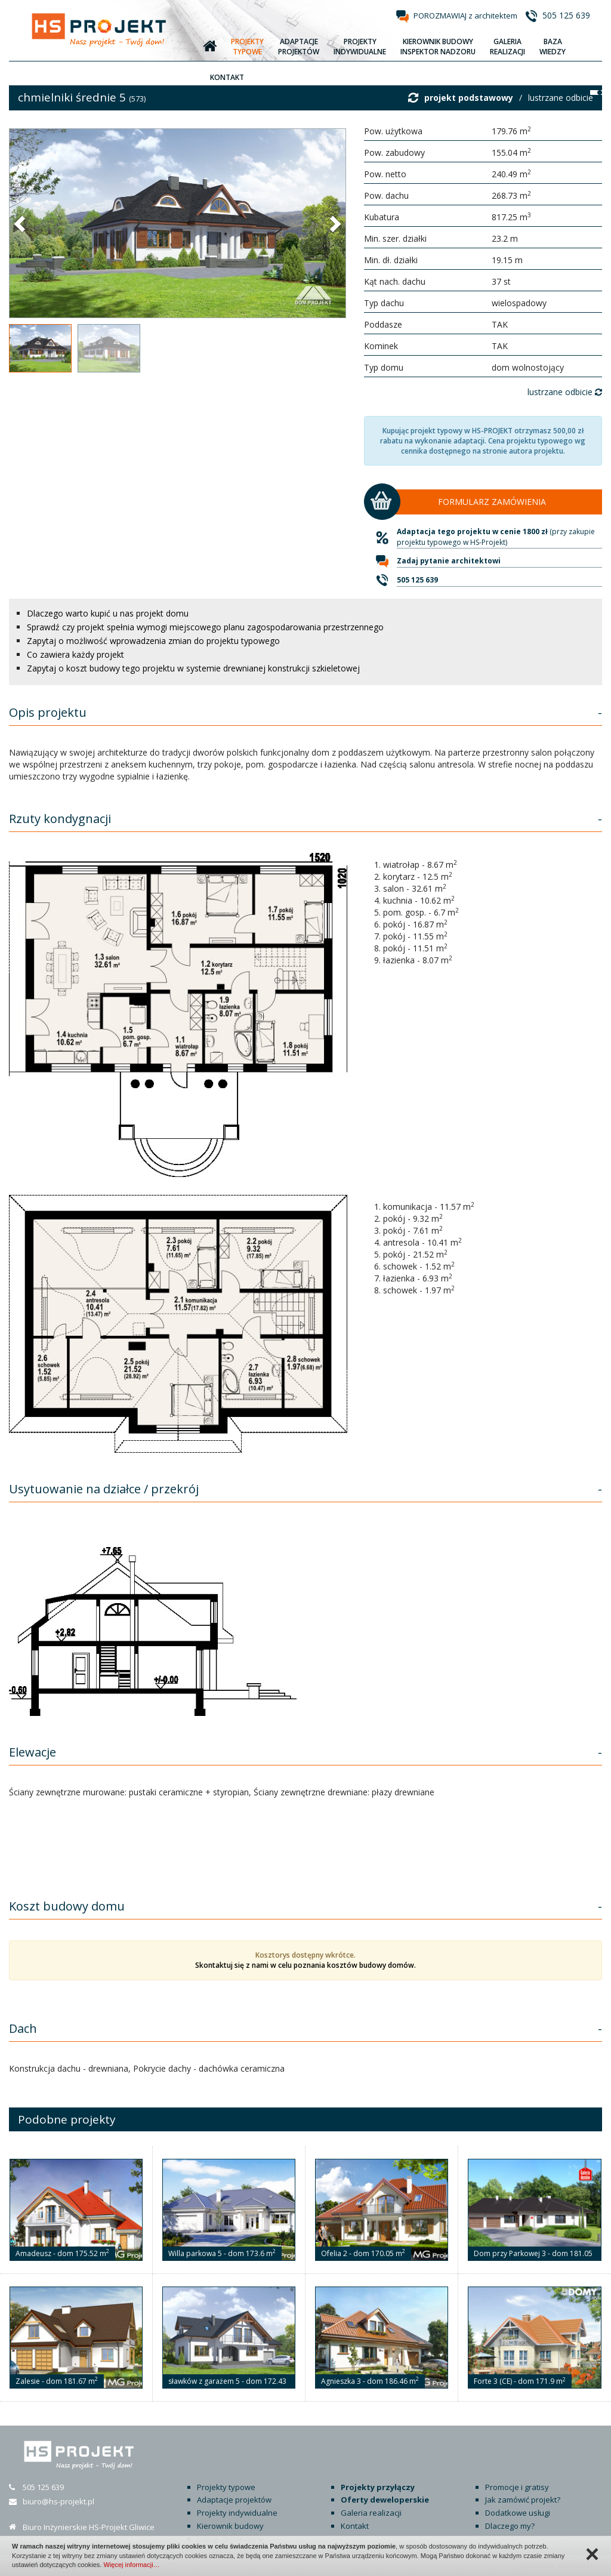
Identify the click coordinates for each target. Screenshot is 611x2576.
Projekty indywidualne (237, 2512)
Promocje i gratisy (517, 2487)
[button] (21, 223)
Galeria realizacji (371, 2512)
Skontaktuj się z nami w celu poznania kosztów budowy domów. (305, 1965)
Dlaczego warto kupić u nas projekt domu (108, 613)
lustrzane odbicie (560, 97)
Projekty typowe (226, 2487)
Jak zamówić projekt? (522, 2499)
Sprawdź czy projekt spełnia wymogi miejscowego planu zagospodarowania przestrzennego (205, 627)
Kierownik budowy (230, 2525)
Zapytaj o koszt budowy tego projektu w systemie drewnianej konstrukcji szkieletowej (193, 668)
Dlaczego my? (510, 2525)
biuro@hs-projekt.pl (58, 2501)
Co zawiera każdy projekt (75, 654)
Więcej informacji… (131, 2564)
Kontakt (355, 2525)
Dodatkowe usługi (517, 2512)
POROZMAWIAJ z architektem (465, 15)
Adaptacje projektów (234, 2499)
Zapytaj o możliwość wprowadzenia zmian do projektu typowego (153, 640)
